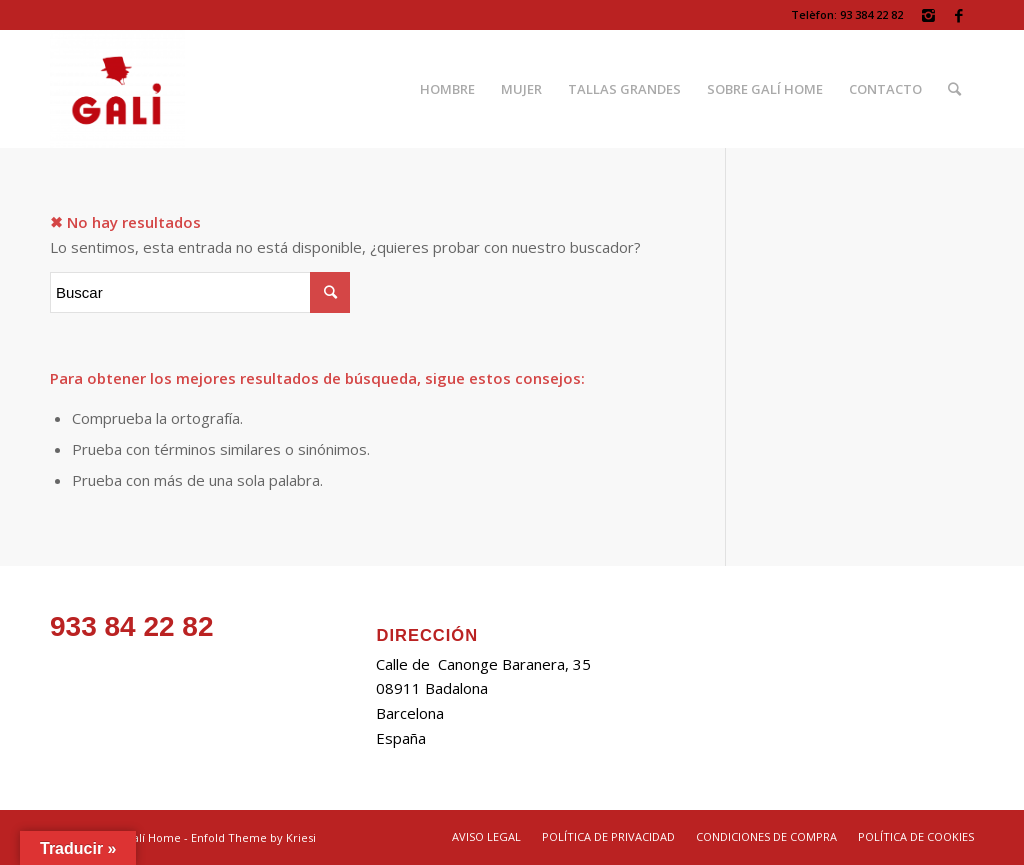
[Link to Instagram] (928, 15)
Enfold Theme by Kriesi (253, 837)
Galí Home (152, 837)
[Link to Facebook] (959, 15)
